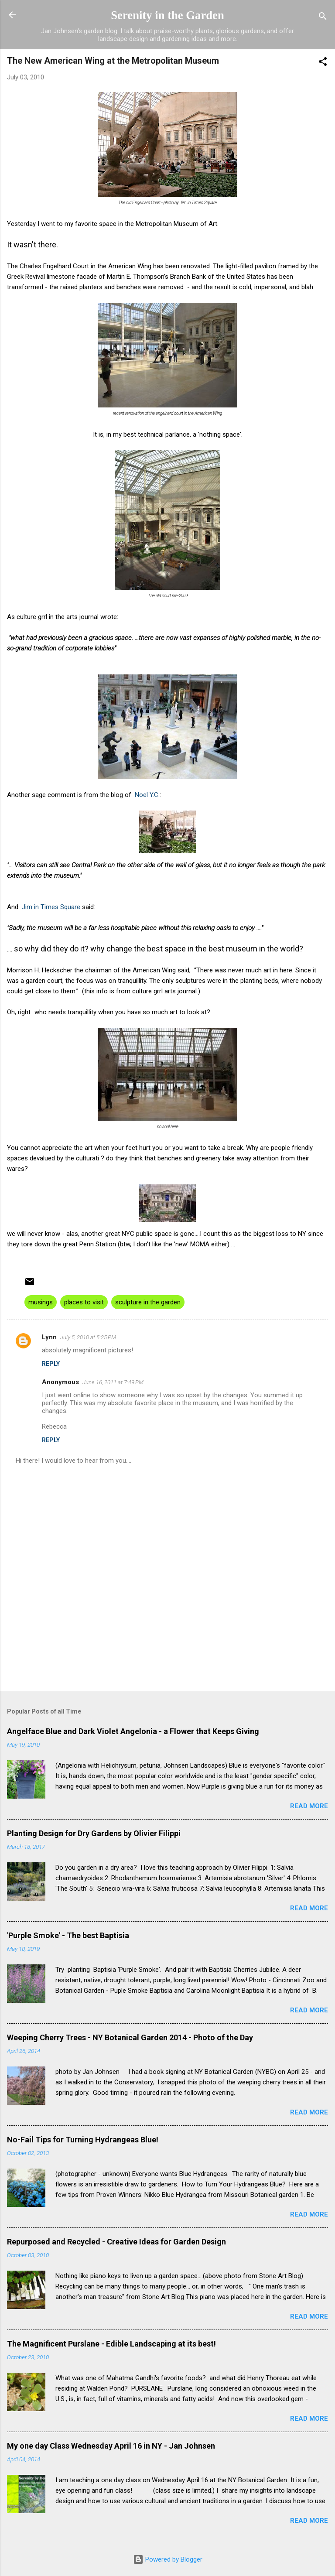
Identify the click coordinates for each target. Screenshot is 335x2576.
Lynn (49, 1337)
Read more (309, 1806)
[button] (323, 63)
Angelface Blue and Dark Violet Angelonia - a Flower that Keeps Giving (133, 1731)
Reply (51, 1363)
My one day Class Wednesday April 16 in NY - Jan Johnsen (111, 2445)
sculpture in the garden (148, 1302)
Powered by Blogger (167, 2559)
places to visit (84, 1302)
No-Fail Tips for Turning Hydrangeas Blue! (82, 2139)
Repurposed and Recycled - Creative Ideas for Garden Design (116, 2241)
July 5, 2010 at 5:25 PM (88, 1337)
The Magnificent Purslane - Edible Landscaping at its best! (111, 2343)
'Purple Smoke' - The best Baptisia (68, 1935)
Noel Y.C (146, 795)
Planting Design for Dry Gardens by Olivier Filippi (94, 1833)
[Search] (323, 17)
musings (40, 1302)
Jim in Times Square (51, 907)
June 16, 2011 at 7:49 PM (113, 1382)
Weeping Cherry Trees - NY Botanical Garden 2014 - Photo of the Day (130, 2037)
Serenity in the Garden (167, 15)
